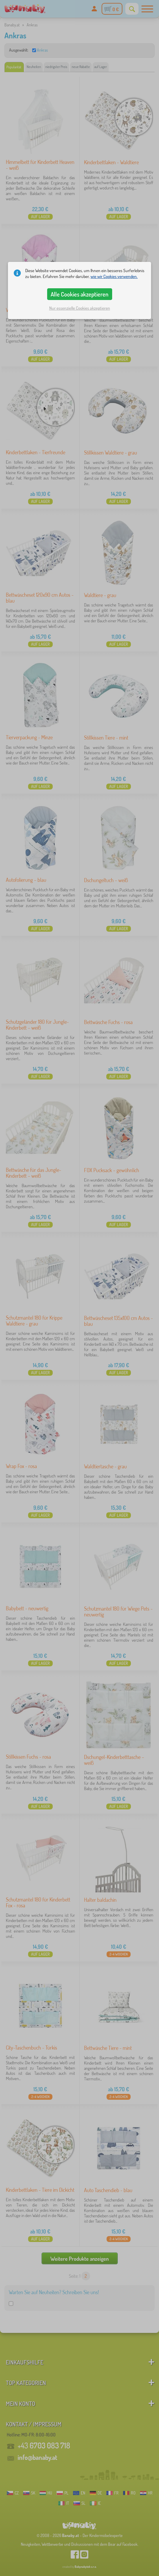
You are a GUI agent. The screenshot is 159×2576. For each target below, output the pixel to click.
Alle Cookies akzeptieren (79, 294)
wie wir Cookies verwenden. (114, 276)
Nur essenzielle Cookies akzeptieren (79, 308)
